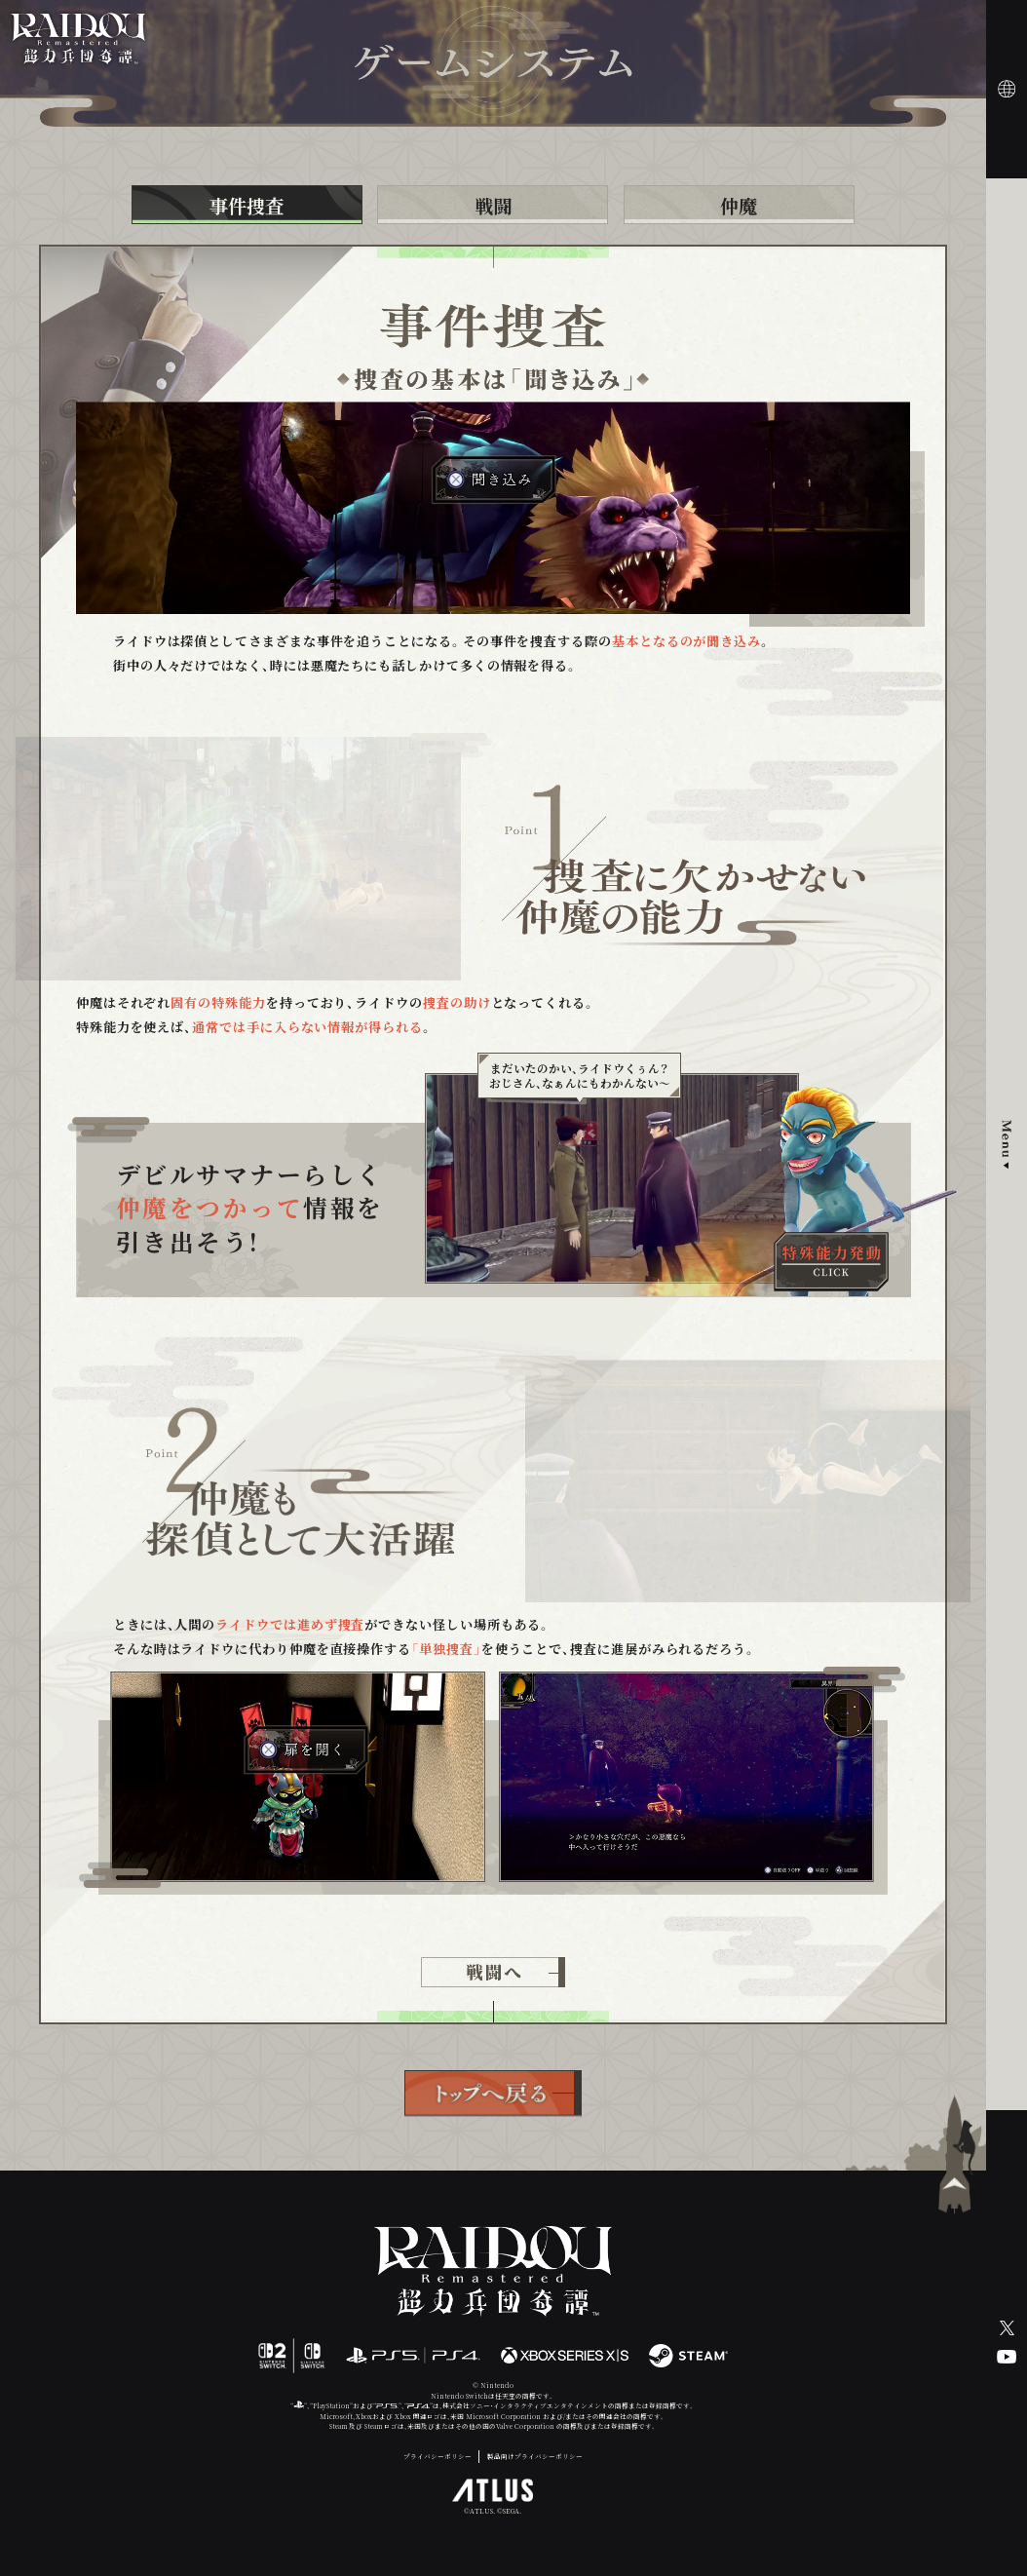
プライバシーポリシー (437, 2456)
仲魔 (738, 205)
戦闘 (493, 205)
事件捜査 (246, 205)
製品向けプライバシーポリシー (535, 2456)
